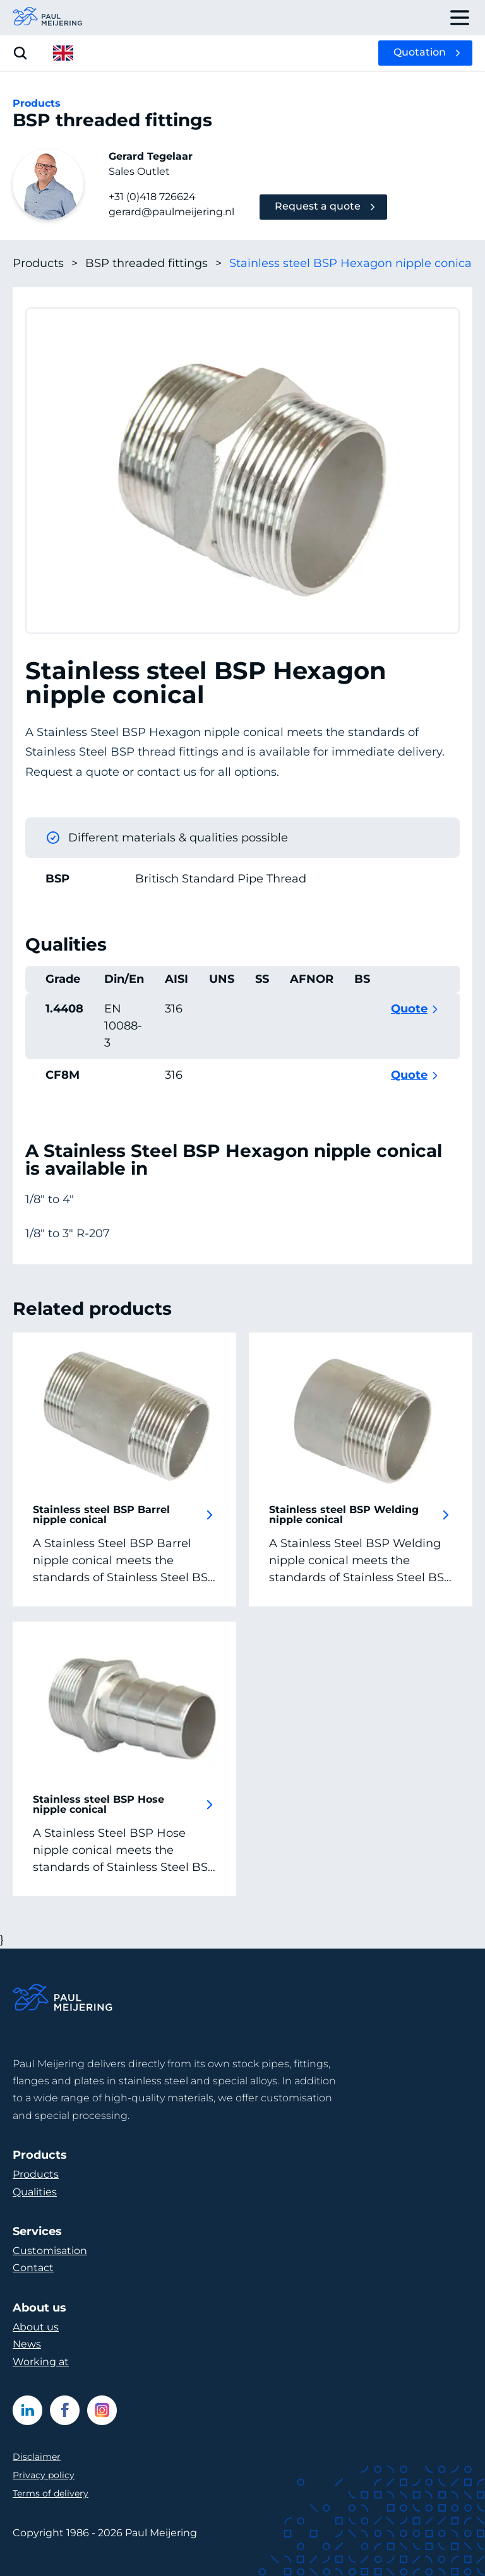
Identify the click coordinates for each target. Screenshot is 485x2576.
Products (45, 263)
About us (36, 2327)
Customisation (50, 2251)
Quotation (419, 52)
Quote (409, 1009)
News (27, 2344)
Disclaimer (37, 2456)
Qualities (35, 2192)
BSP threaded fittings (153, 263)
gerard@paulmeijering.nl (171, 212)
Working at (41, 2362)
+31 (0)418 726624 (152, 197)
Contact (33, 2268)
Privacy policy (44, 2475)
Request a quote (318, 206)
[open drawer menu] (459, 17)
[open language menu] (63, 53)
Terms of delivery (50, 2493)
